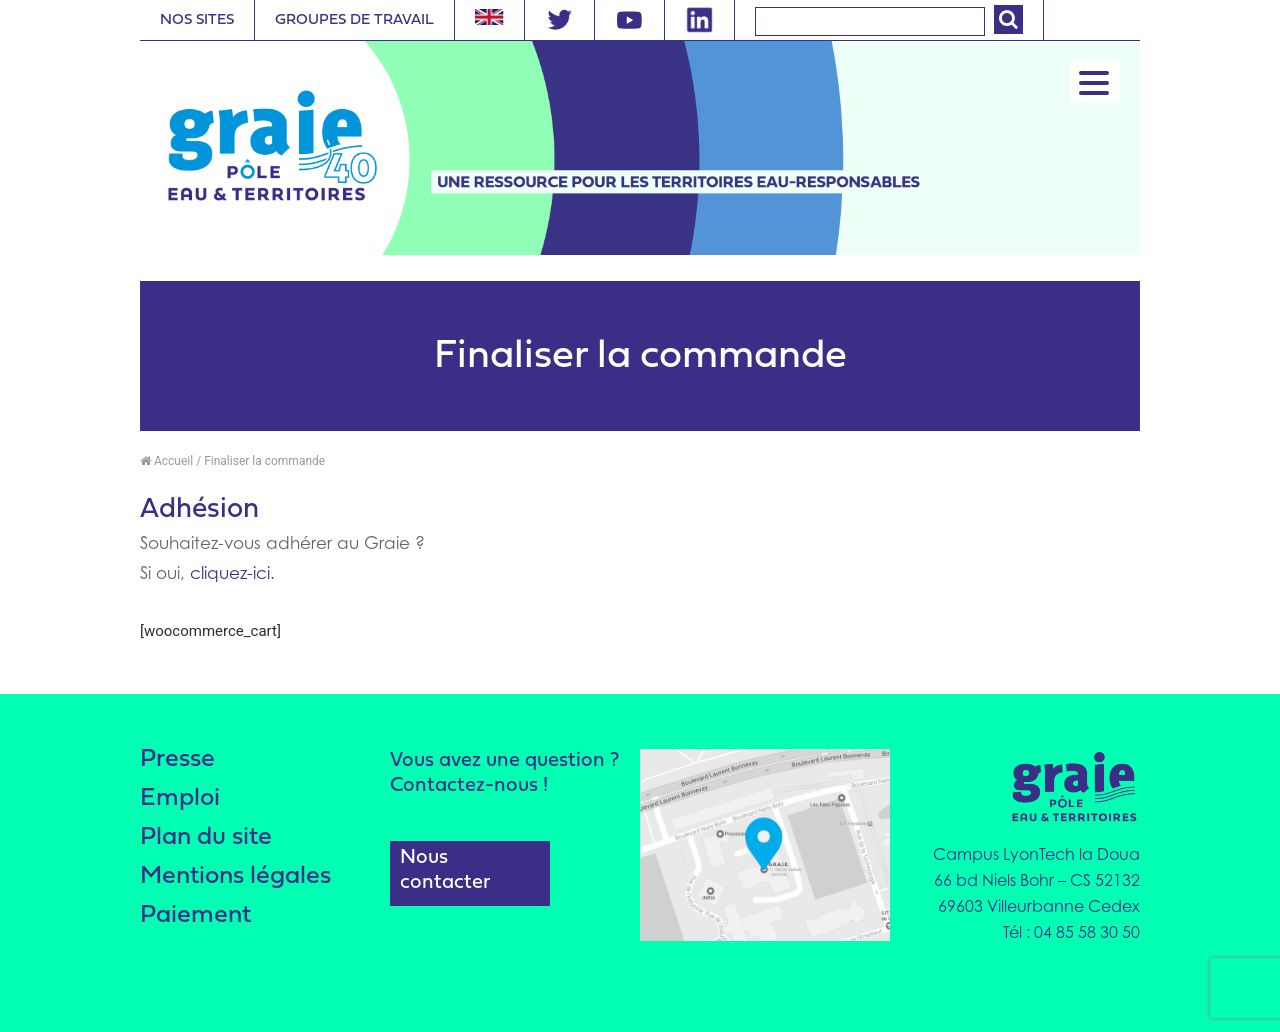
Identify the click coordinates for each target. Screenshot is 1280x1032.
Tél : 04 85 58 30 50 (1071, 932)
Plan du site (206, 837)
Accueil (166, 461)
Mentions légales (235, 876)
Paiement (195, 915)
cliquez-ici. (232, 573)
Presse (177, 759)
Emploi (180, 798)
